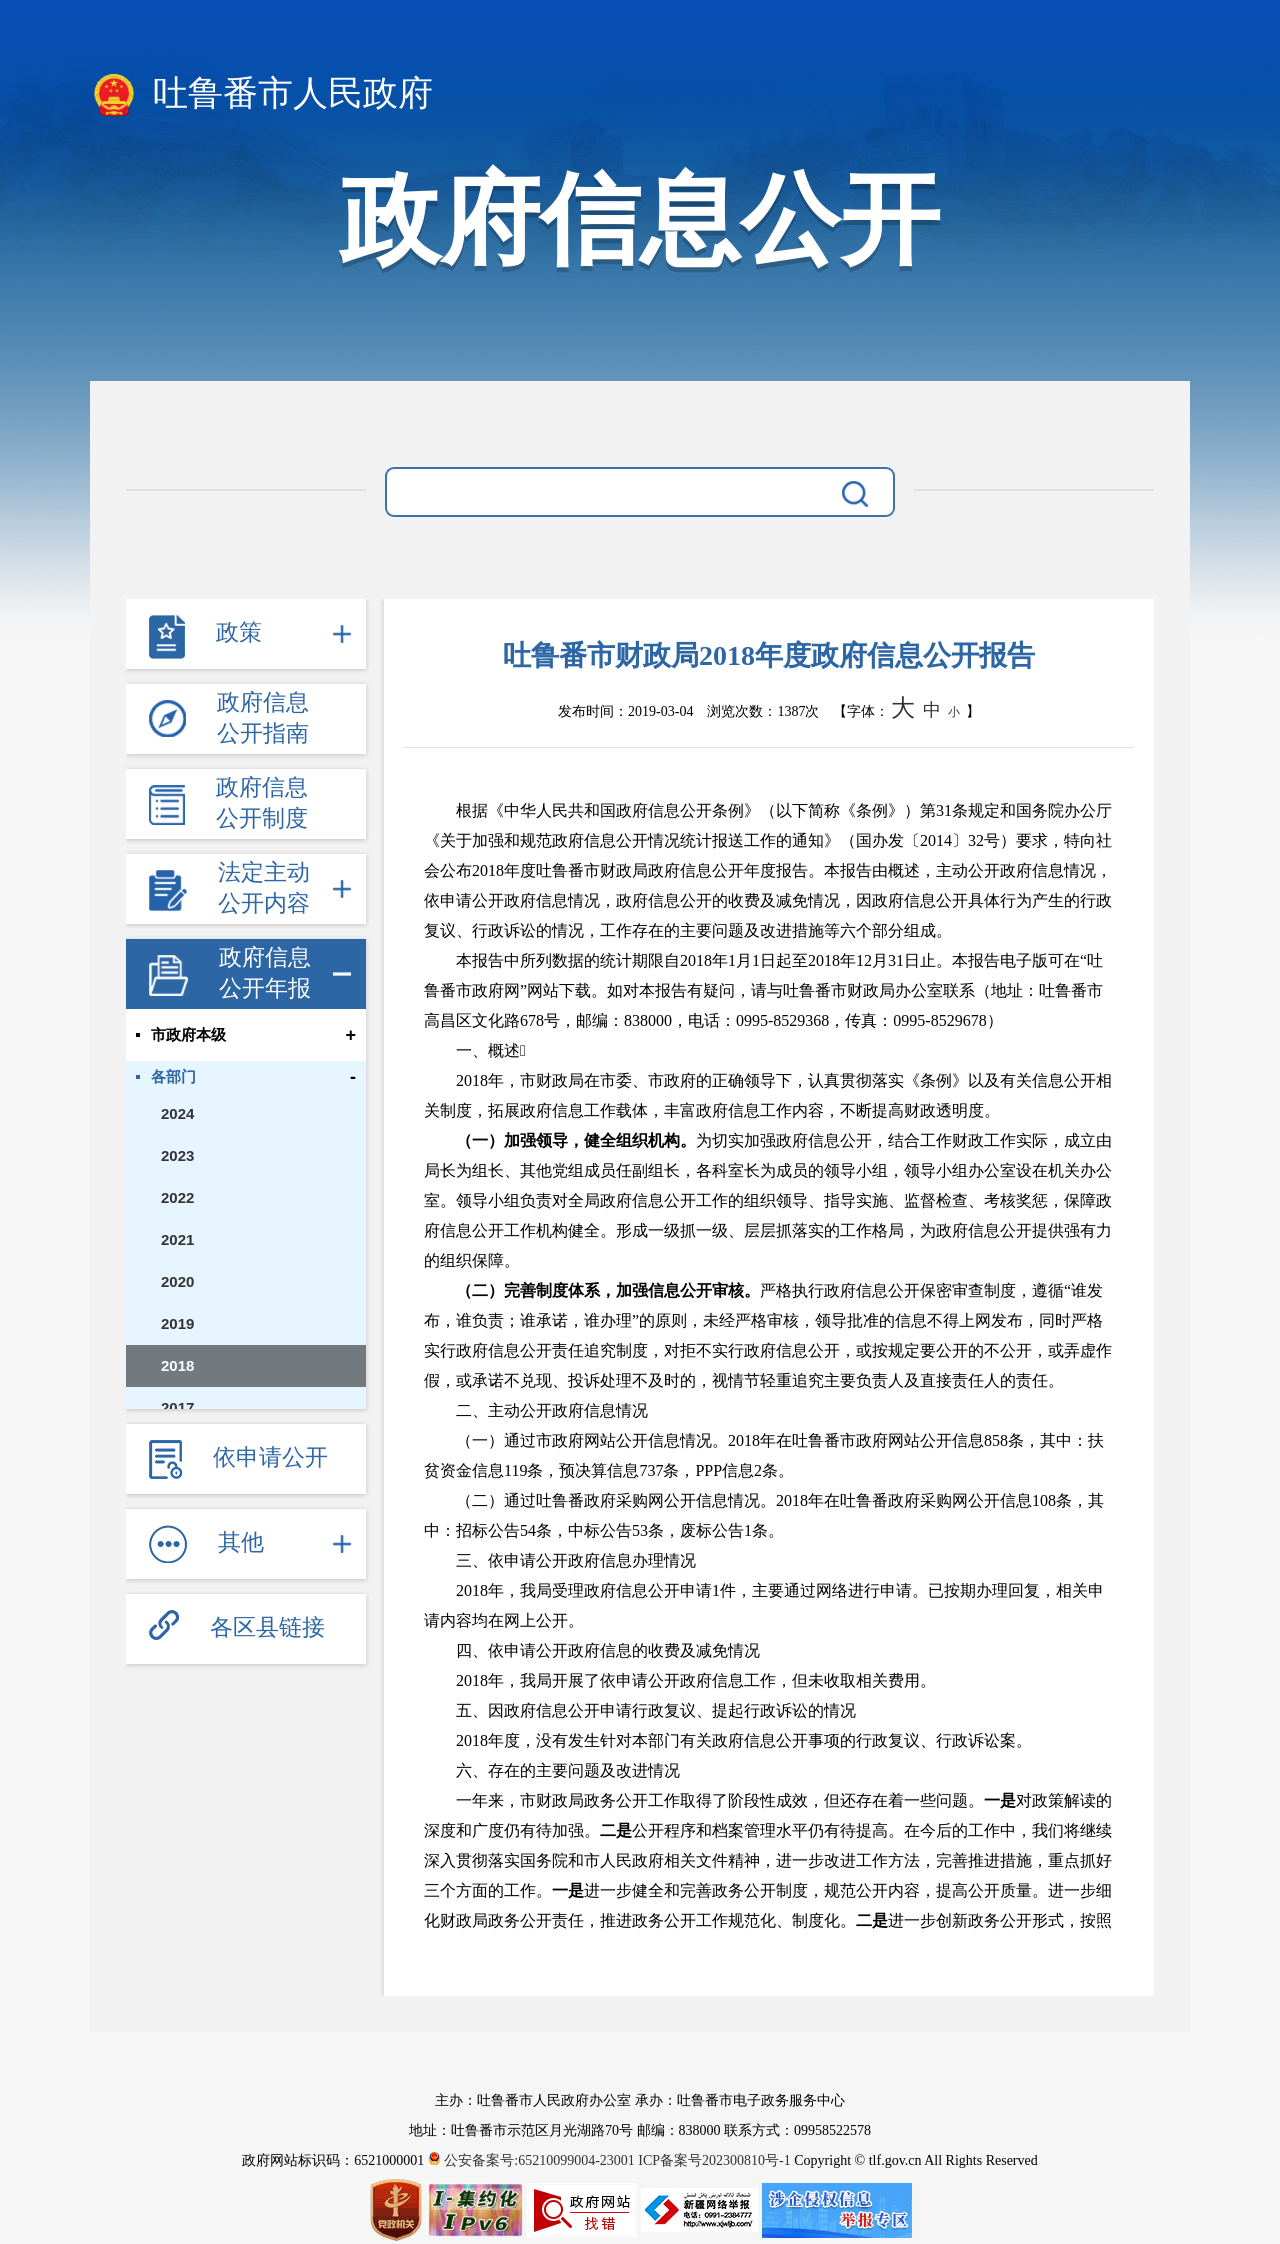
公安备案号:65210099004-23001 (533, 2160)
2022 (177, 1197)
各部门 (173, 1077)
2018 (177, 1365)
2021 (177, 1239)
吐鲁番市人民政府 (261, 95)
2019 (177, 1323)
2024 (177, 1113)
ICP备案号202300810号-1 (714, 2160)
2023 (177, 1155)
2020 (177, 1281)
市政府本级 (188, 1035)
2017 (177, 1407)
